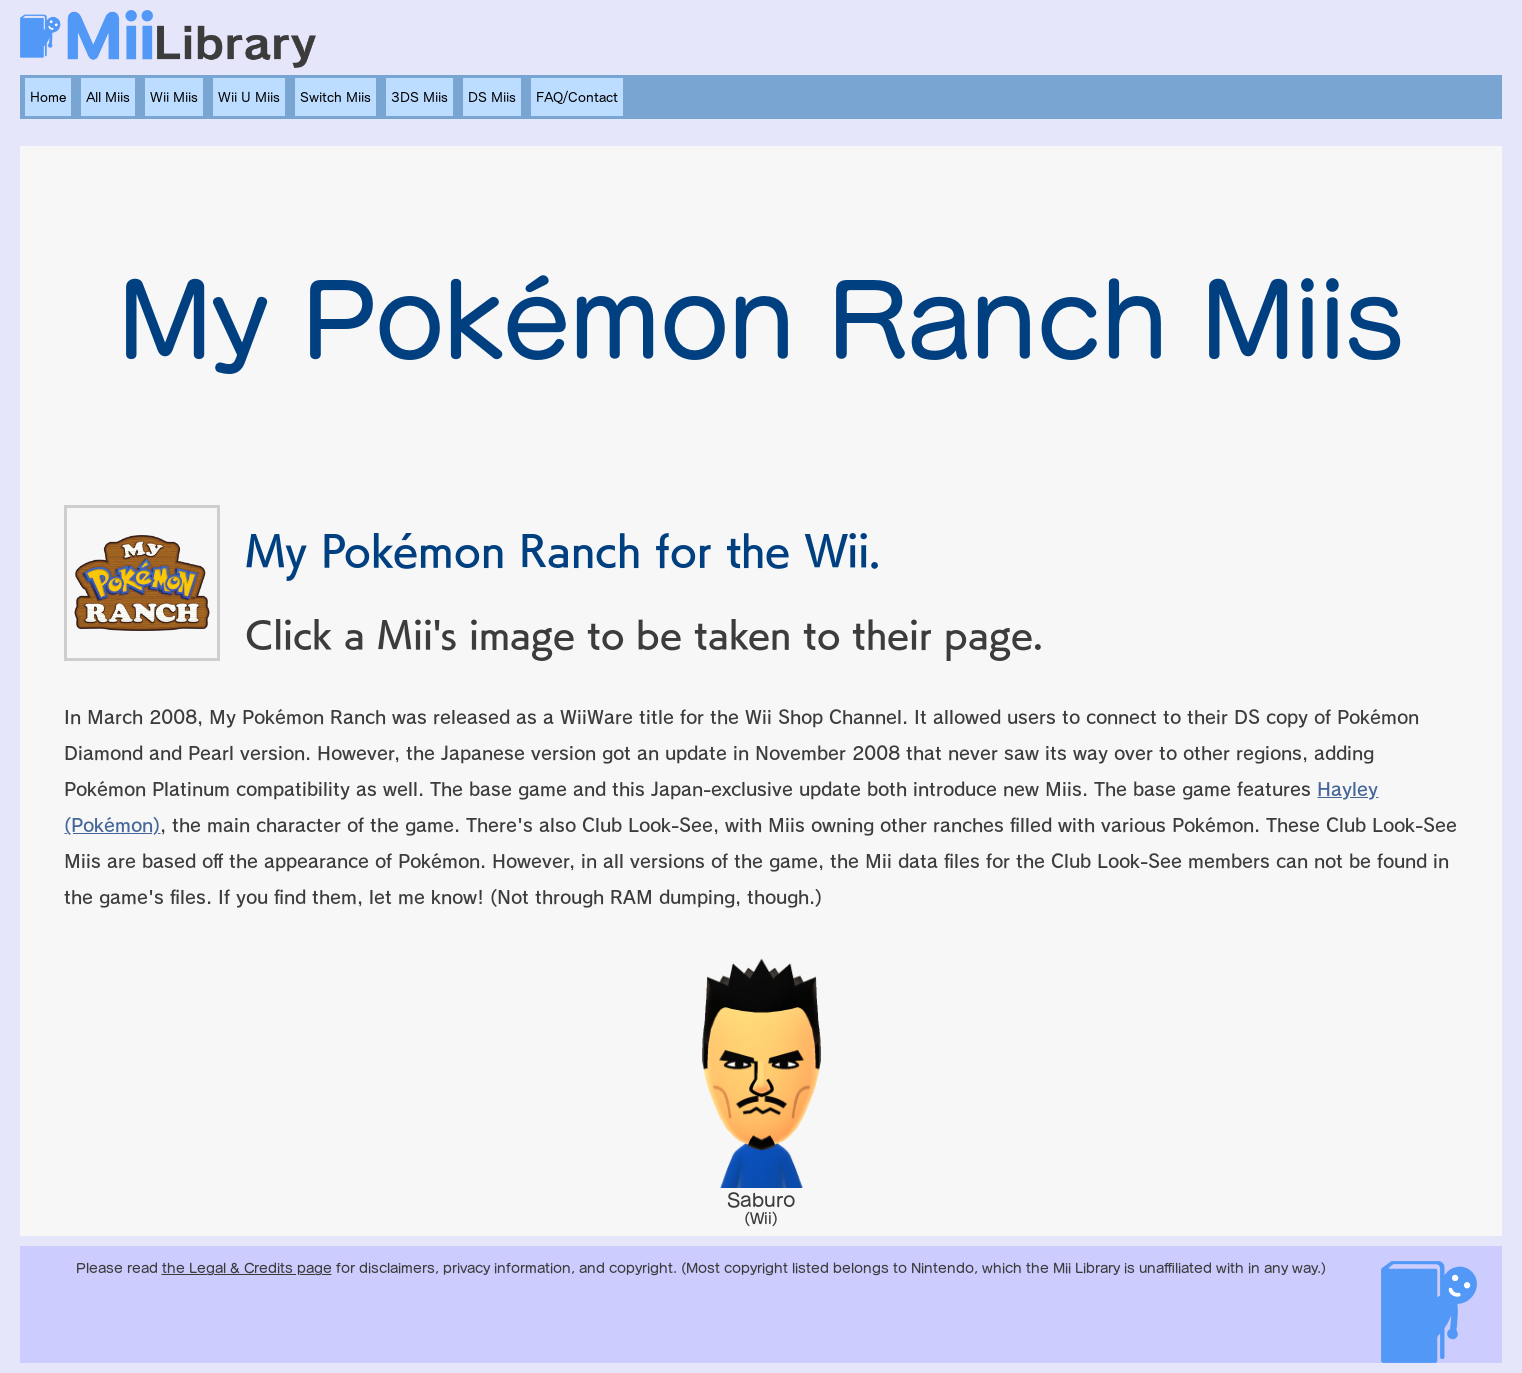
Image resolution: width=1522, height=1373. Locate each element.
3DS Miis (419, 97)
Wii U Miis (249, 97)
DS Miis (492, 97)
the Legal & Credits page (247, 1268)
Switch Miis (335, 97)
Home (48, 97)
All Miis (108, 97)
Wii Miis (174, 97)
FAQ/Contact (577, 97)
